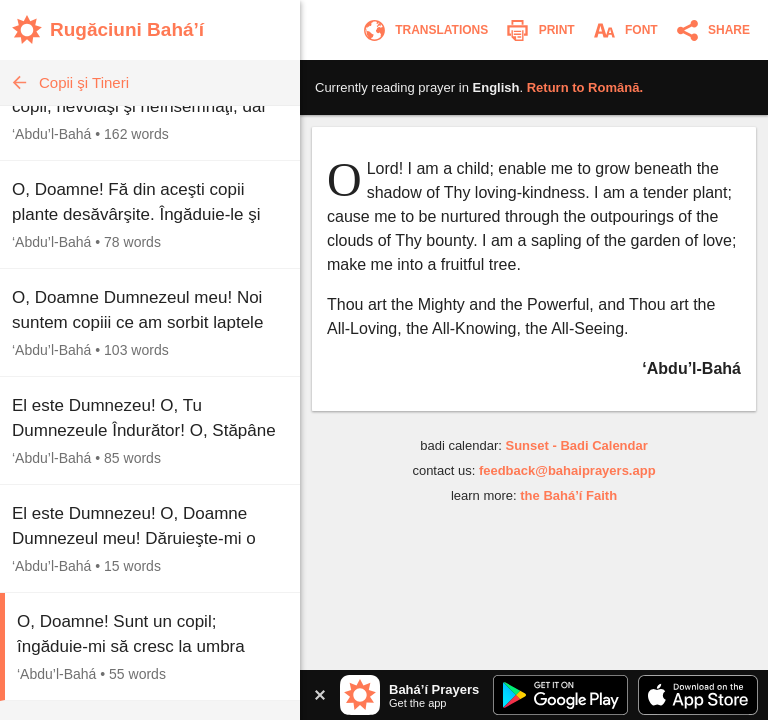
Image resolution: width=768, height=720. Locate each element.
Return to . (585, 87)
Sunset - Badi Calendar (576, 445)
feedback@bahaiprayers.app (567, 470)
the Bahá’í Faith (568, 495)
